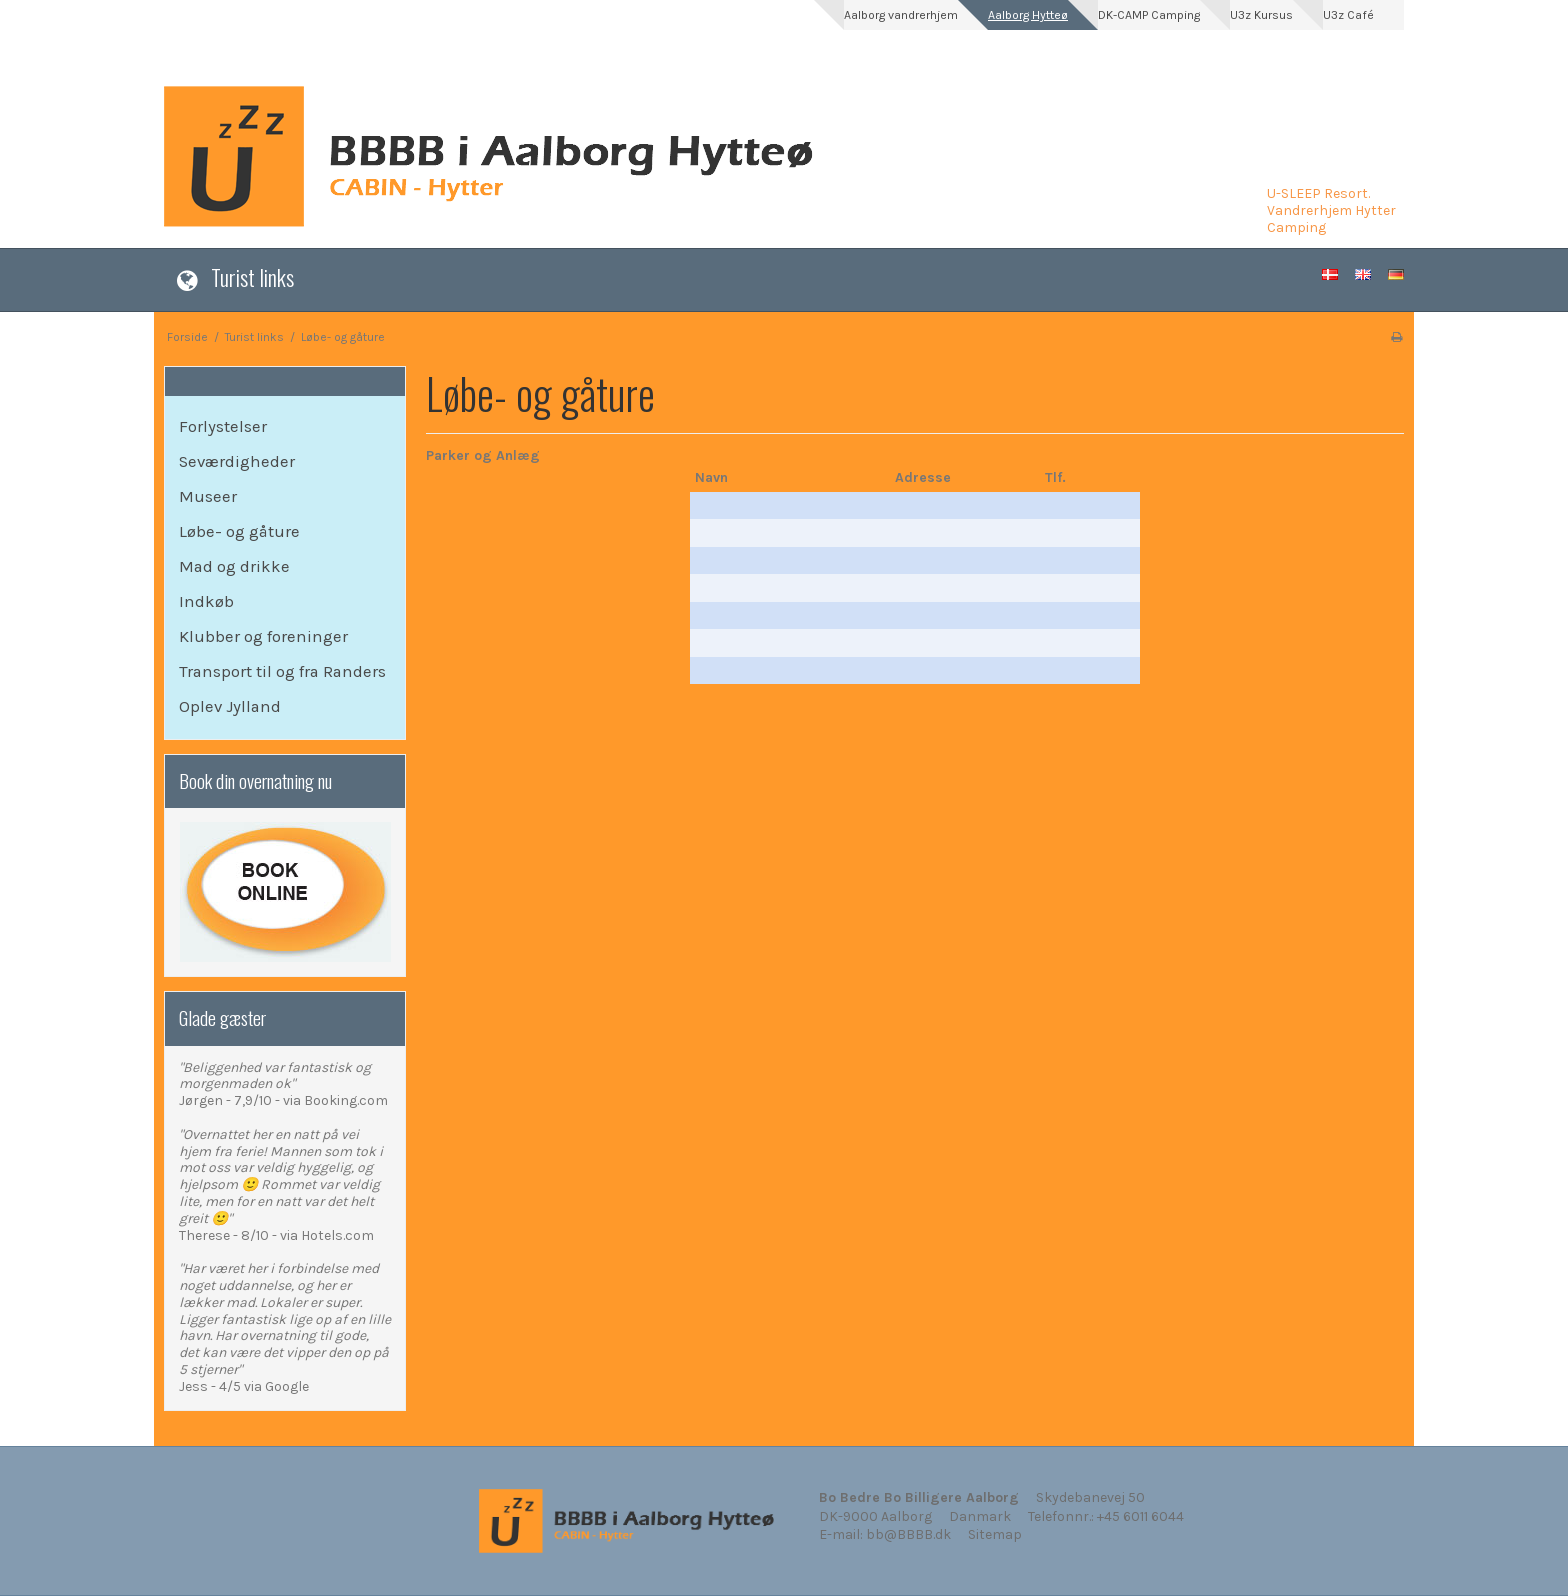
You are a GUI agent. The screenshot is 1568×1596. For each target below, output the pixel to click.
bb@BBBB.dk (908, 1534)
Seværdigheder (237, 461)
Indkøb (206, 601)
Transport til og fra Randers (282, 671)
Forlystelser (223, 426)
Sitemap (995, 1534)
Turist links (252, 276)
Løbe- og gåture (239, 531)
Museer (208, 496)
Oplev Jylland (230, 706)
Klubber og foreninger (263, 636)
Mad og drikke (234, 566)
